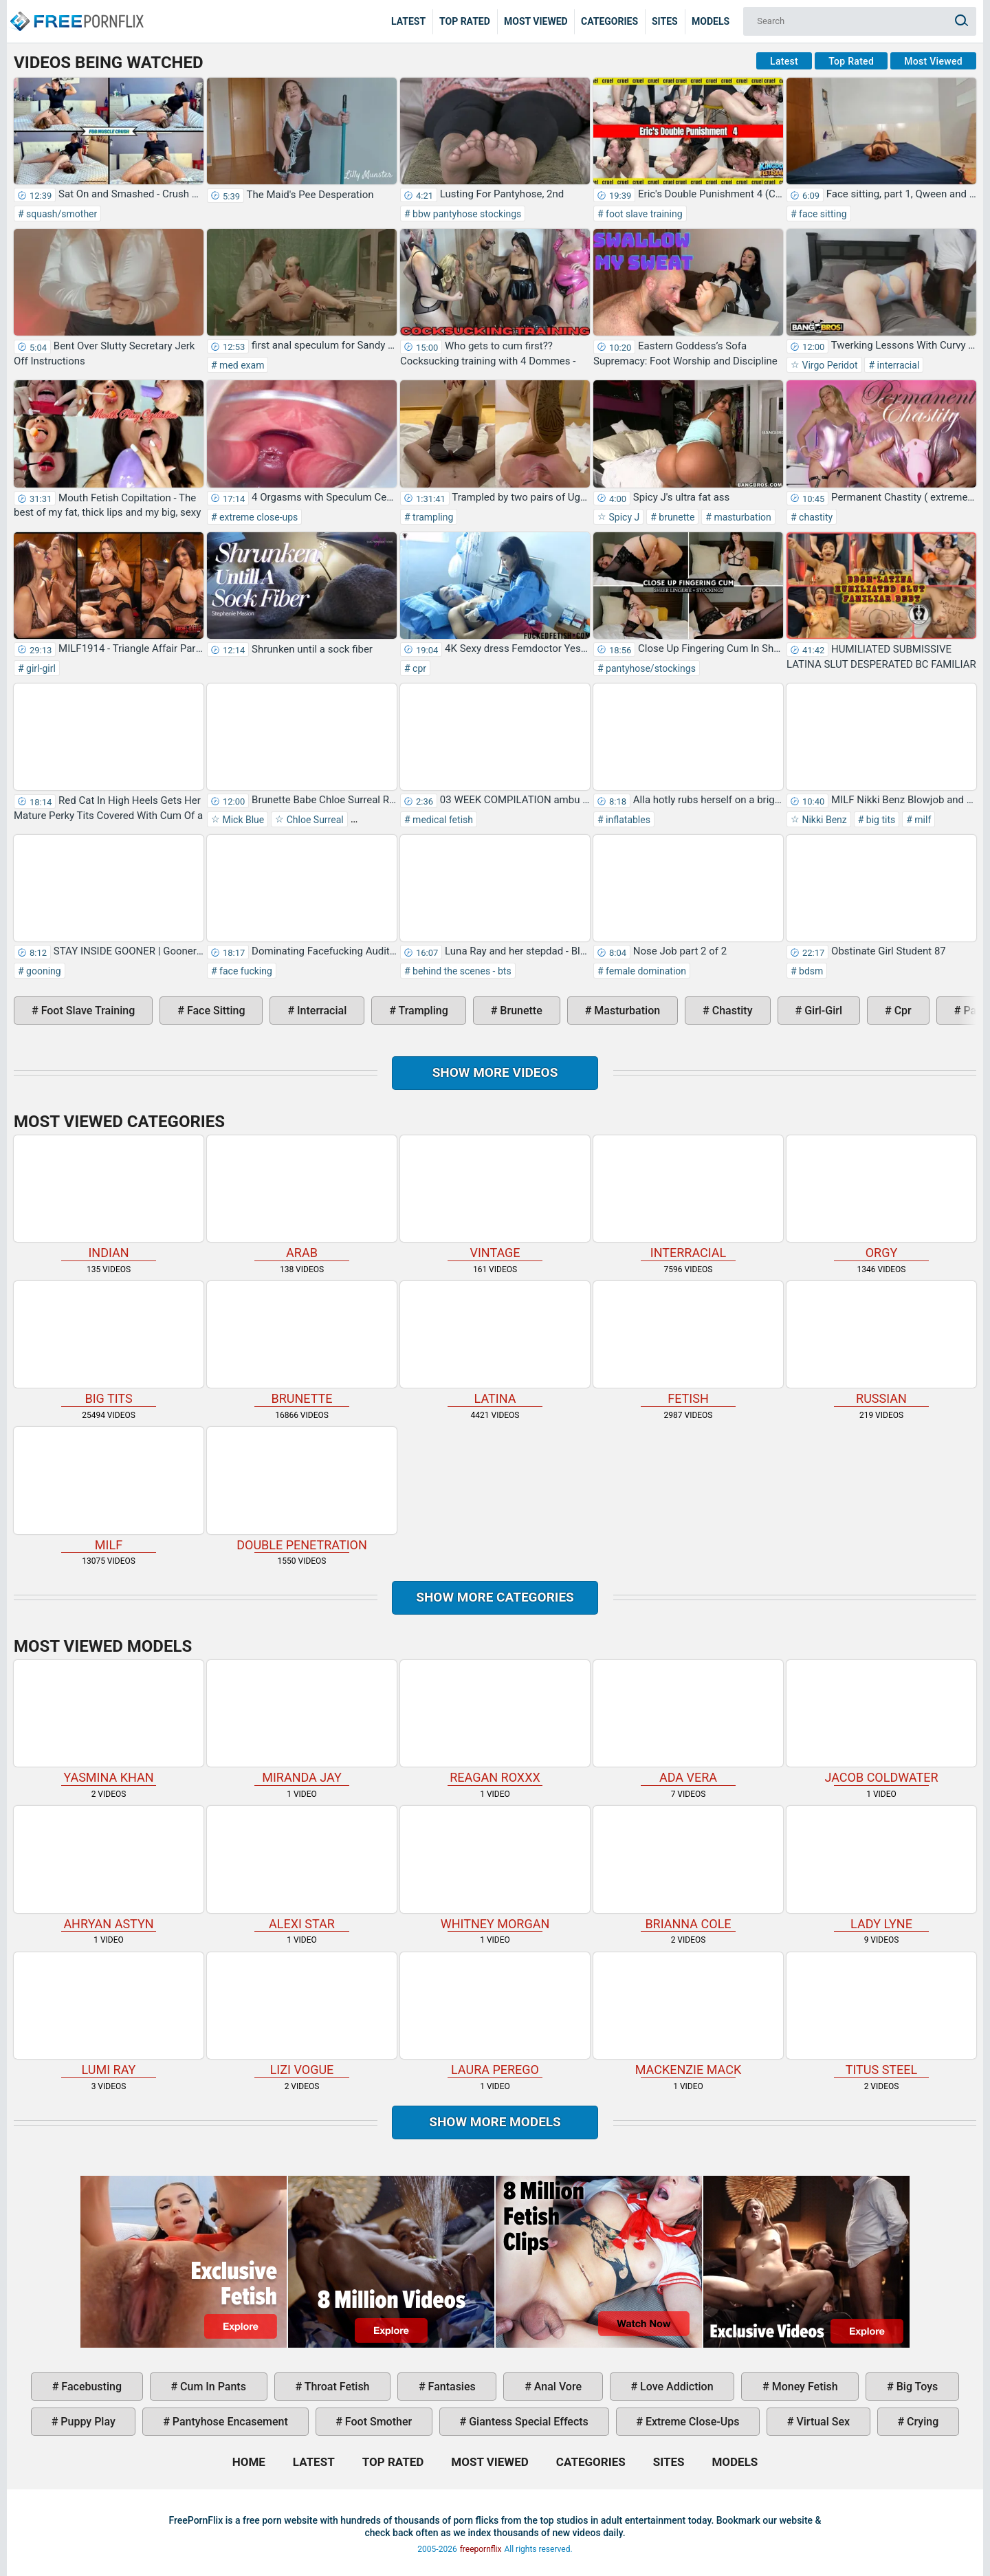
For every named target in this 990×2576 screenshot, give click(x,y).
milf (921, 819)
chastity (815, 517)
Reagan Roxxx (495, 1722)
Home (75, 11)
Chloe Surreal (313, 819)
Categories (609, 21)
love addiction (675, 2386)
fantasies (451, 2386)
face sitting (822, 213)
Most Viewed (536, 21)
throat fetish (335, 2386)
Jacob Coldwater (881, 1722)
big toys (916, 2386)
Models (710, 21)
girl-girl (40, 668)
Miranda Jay (302, 1722)
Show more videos (495, 1072)
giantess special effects (527, 2421)
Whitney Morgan (495, 1868)
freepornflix (481, 2549)
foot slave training (643, 213)
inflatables (627, 819)
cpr (418, 668)
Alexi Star (302, 1868)
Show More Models (495, 2122)
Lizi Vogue (302, 2014)
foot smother (377, 2421)
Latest (408, 21)
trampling (432, 517)
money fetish (803, 2386)
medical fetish (441, 819)
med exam (241, 365)
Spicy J (622, 517)
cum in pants (211, 2386)
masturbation (741, 517)
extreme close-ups (257, 517)
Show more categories (495, 1597)
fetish (688, 1343)
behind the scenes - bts (461, 970)
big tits (879, 819)
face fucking (244, 970)
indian (109, 1197)
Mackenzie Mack (688, 2014)
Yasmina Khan (109, 1722)
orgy (881, 1197)
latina (495, 1343)
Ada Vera (688, 1722)
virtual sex (821, 2421)
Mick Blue (242, 819)
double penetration (302, 1489)
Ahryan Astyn (109, 1868)
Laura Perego (495, 2014)
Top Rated (464, 21)
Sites (665, 21)
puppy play (86, 2421)
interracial (896, 365)
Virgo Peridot (829, 365)
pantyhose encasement (229, 2421)
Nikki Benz (823, 819)
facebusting (90, 2386)
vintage (495, 1197)
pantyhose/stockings (650, 668)
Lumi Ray (109, 2014)
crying (921, 2421)
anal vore (556, 2386)
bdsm (810, 970)
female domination (645, 970)
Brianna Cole (688, 1868)
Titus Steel (881, 2014)
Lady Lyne (881, 1868)
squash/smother (61, 213)
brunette (676, 517)
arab (302, 1197)
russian (881, 1343)
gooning (42, 970)
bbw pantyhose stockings (466, 213)
